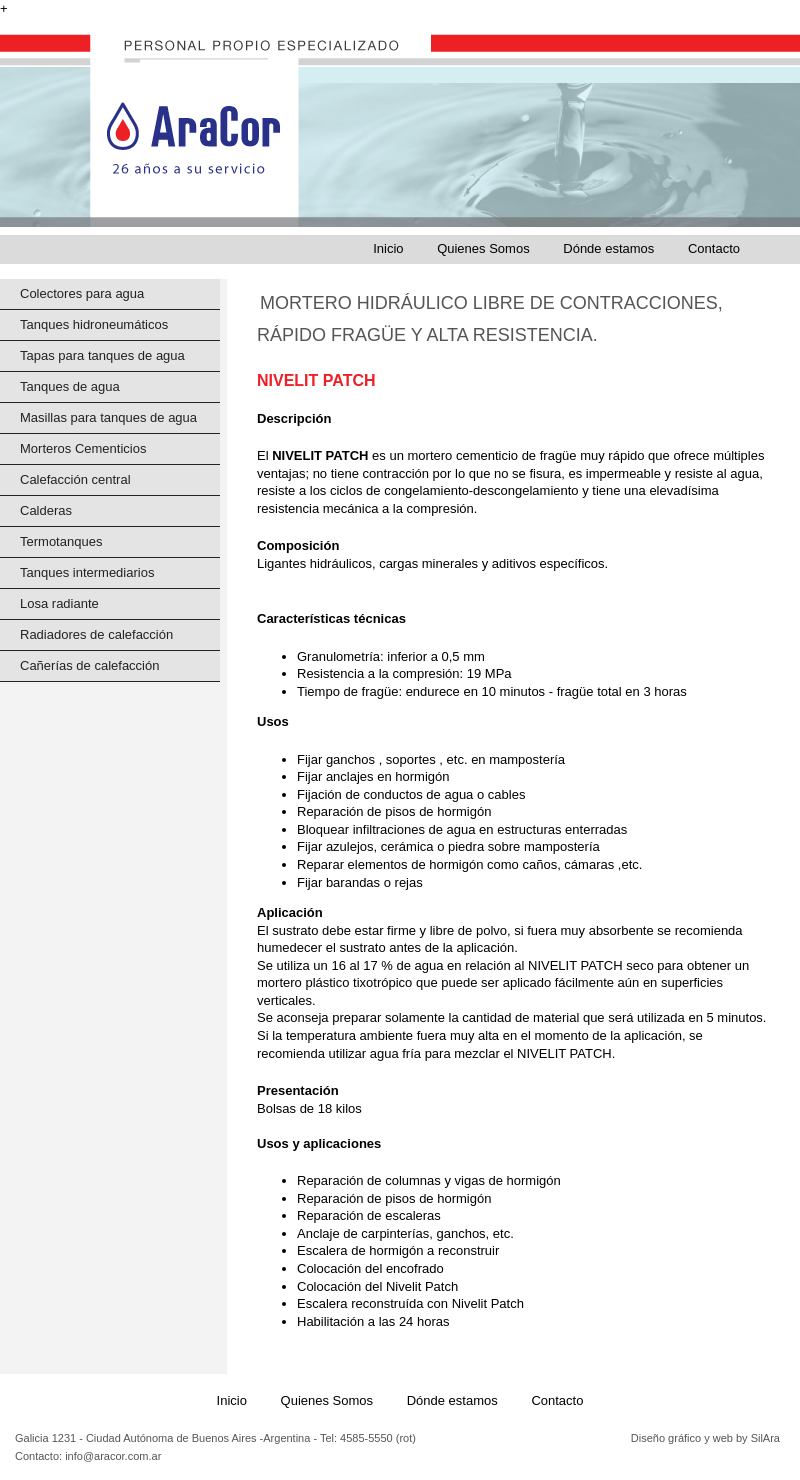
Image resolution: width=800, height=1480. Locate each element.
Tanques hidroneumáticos (94, 324)
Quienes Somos (483, 248)
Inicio (388, 248)
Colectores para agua (82, 293)
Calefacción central (75, 479)
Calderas (46, 510)
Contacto (714, 248)
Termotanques (61, 541)
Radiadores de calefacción (96, 634)
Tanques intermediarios (87, 572)
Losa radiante (59, 603)
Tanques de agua (70, 386)
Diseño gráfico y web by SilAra (705, 1438)
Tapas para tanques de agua (102, 355)
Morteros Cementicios (83, 448)
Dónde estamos (608, 248)
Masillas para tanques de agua (108, 417)
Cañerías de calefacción (89, 665)
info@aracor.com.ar (111, 1456)
